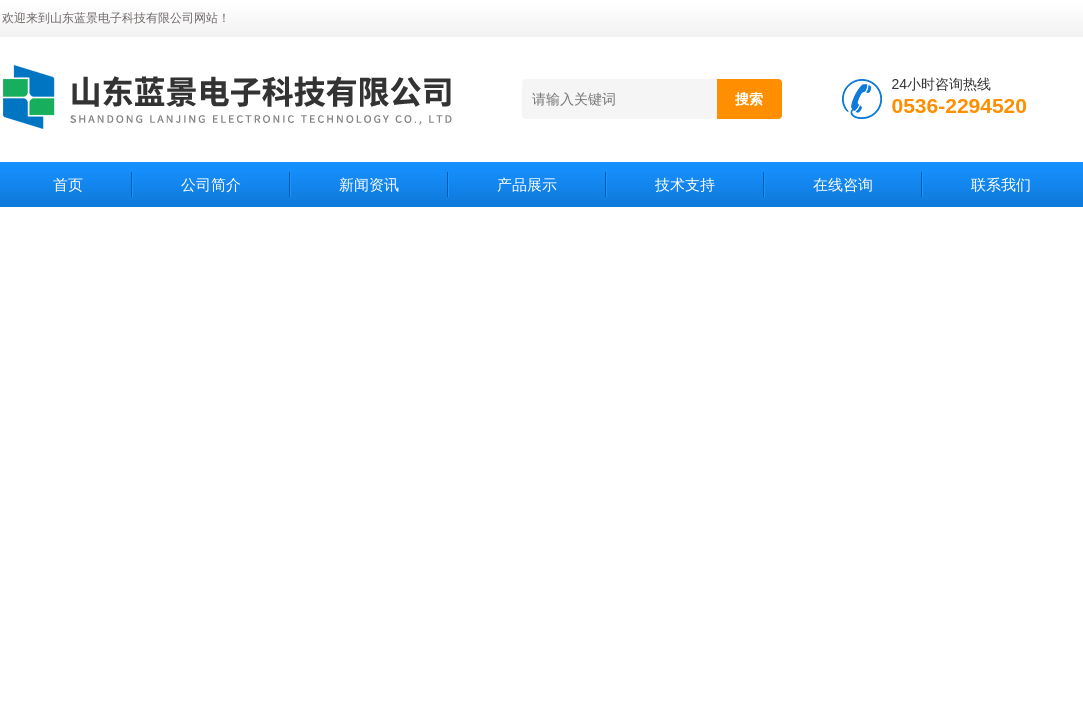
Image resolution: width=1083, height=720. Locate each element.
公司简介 (211, 184)
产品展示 (527, 184)
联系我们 (1001, 184)
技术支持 (685, 184)
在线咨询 (843, 184)
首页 (68, 184)
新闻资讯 (369, 184)
